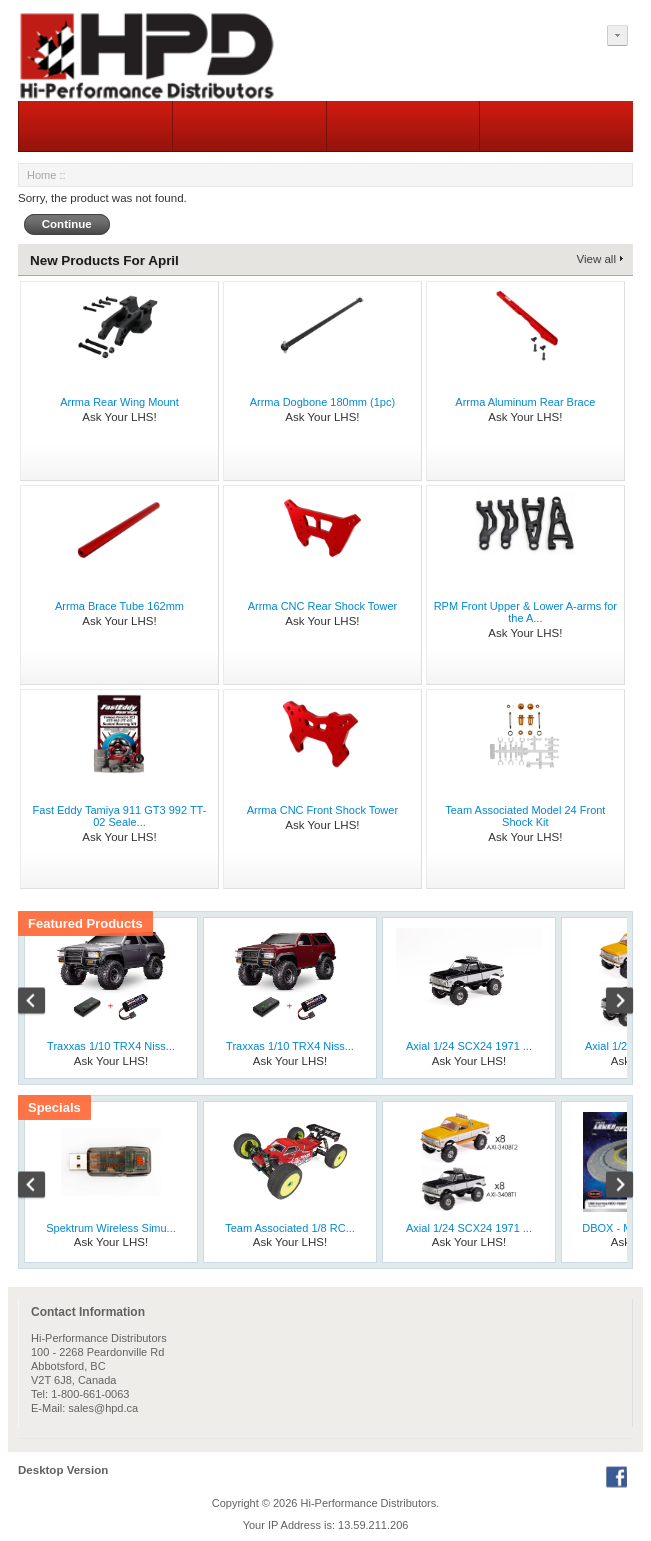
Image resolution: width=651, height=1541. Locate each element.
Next (609, 1003)
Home (41, 175)
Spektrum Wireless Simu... (111, 1228)
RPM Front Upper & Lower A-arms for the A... (525, 612)
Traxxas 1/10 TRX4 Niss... (111, 1046)
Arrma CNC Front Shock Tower (322, 810)
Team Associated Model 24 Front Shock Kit (525, 816)
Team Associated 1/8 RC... (290, 1228)
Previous (42, 1003)
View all (596, 259)
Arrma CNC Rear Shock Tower (323, 606)
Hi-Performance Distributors (369, 1503)
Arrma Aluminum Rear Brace (525, 402)
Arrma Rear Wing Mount (119, 402)
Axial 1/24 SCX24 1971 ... (469, 1046)
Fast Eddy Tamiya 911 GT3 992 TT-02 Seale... (120, 816)
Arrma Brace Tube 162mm (119, 606)
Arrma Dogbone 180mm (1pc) (323, 402)
